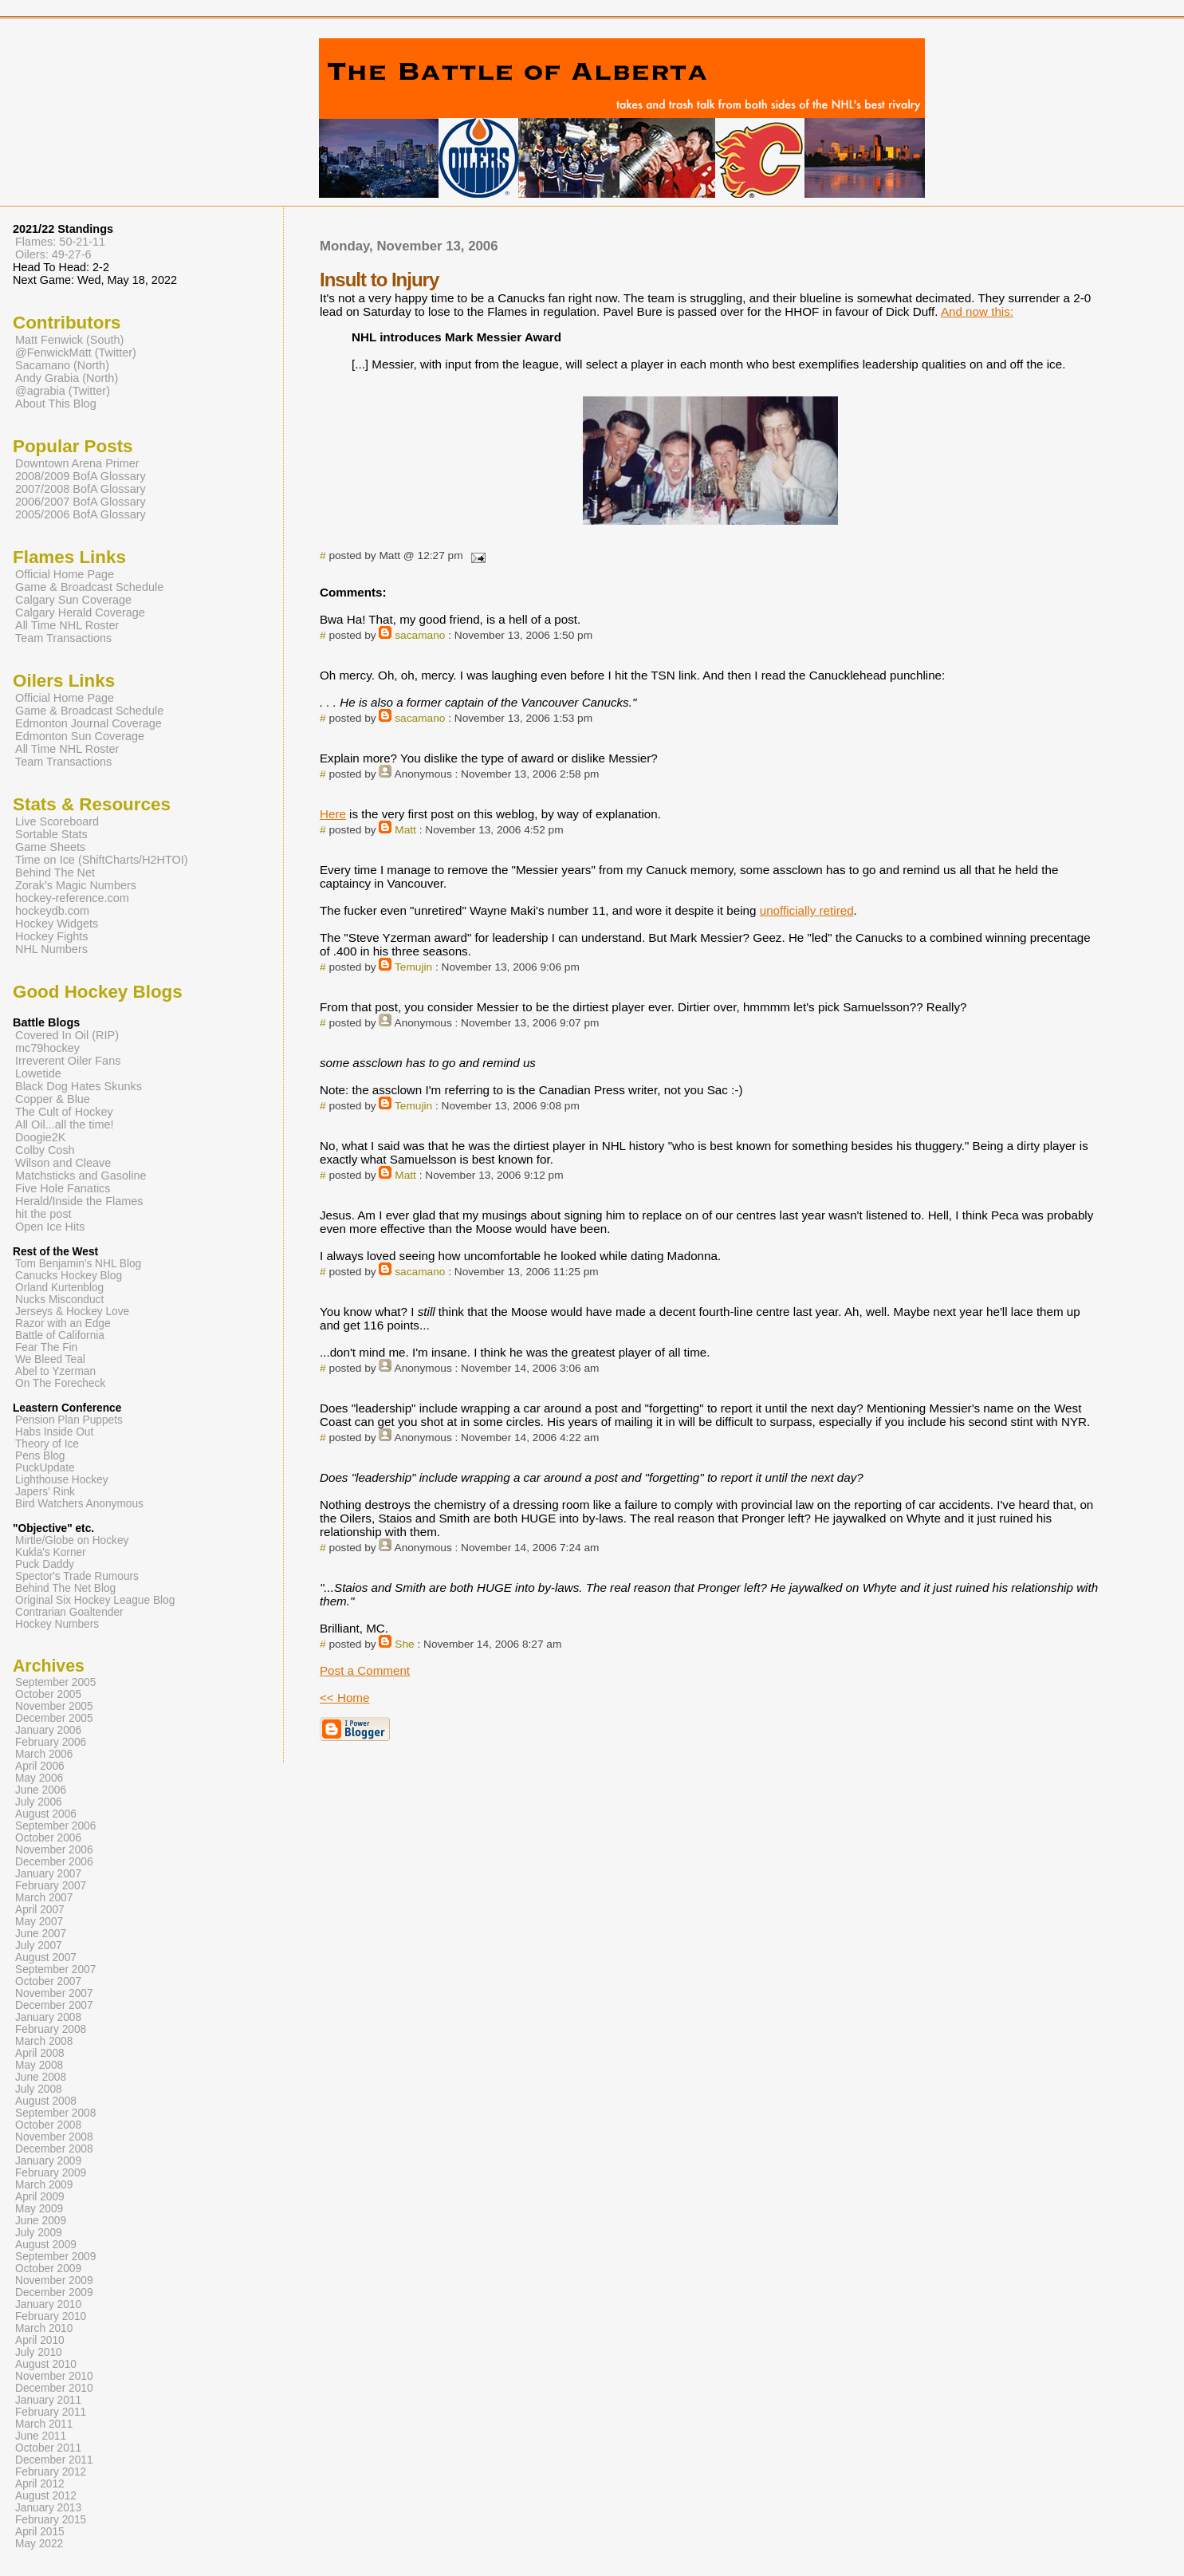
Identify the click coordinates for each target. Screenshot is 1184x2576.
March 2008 (44, 2041)
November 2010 (54, 2376)
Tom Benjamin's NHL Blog (78, 1264)
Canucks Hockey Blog (68, 1276)
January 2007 (48, 1874)
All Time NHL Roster (67, 625)
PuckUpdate (45, 1468)
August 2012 (46, 2496)
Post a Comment (365, 1670)
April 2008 (40, 2053)
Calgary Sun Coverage (73, 599)
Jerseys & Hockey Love (72, 1312)
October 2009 (48, 2269)
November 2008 (54, 2137)
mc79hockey (47, 1048)
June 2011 (40, 2436)
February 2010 (50, 2316)
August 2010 (46, 2364)
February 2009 (50, 2173)
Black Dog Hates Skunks (78, 1086)
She (404, 1644)
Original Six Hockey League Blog (95, 1600)
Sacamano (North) (62, 365)
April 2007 (40, 1910)
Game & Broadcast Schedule (89, 587)
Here (333, 814)
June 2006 (40, 1790)
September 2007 (55, 1969)
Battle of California (59, 1335)
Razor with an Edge (63, 1323)
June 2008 (40, 2077)
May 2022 (39, 2544)
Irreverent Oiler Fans (67, 1060)
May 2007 (39, 1922)
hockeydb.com (52, 910)
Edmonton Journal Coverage (88, 723)
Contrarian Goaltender (69, 1612)
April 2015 (40, 2532)
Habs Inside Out (54, 1432)
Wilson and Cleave (63, 1162)
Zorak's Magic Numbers (75, 885)
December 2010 (54, 2388)
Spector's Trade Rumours (77, 1576)
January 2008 (48, 2017)
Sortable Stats (51, 834)
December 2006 (54, 1862)
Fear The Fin (46, 1347)
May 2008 (39, 2065)
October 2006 (48, 1838)
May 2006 (39, 1778)
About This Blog (55, 403)
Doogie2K (40, 1137)
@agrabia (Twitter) (62, 390)
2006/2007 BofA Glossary (80, 501)
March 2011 (44, 2424)
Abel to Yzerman (55, 1371)
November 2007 (54, 1993)
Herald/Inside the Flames (79, 1201)
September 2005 (55, 1682)
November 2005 (54, 1706)
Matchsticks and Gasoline (81, 1175)
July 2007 (38, 1946)
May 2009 (39, 2209)
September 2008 (55, 2113)
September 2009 (55, 2257)
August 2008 (46, 2101)
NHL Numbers (51, 949)
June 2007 (40, 1934)
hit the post (43, 1213)
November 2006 (54, 1850)
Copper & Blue (52, 1099)
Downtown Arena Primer (77, 463)
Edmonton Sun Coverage (79, 736)
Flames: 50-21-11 (60, 241)
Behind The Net (55, 872)
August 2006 (46, 1814)
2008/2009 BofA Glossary (80, 476)
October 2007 (48, 1981)
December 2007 (54, 2005)
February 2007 (50, 1886)
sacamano (420, 635)
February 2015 (50, 2520)
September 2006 (55, 1826)
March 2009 (44, 2185)
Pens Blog (40, 1456)
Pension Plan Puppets (69, 1420)
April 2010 (40, 2340)
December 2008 (54, 2149)
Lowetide (38, 1073)
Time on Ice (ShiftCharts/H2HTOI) (101, 859)
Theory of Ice (47, 1444)
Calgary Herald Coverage (80, 612)
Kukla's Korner (50, 1552)
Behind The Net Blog (65, 1588)
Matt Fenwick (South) (69, 339)
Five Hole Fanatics (63, 1188)
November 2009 (54, 2280)
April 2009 (40, 2197)
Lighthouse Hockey (61, 1480)
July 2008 (38, 2089)
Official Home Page (64, 574)
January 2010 (48, 2304)
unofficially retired (807, 910)
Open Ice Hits (50, 1226)
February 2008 (50, 2029)
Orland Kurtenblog (59, 1288)
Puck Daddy (44, 1564)
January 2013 (48, 2508)
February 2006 (50, 1742)
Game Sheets (50, 847)
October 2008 (48, 2125)
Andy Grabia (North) (66, 378)
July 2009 (38, 2233)
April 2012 (40, 2484)
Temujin (413, 967)
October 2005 (48, 1694)
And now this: (977, 311)
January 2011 (48, 2400)
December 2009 (54, 2292)
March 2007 (44, 1898)
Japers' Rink (45, 1492)
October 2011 (48, 2448)
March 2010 (44, 2328)
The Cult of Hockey (64, 1111)
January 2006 (48, 1730)
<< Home (344, 1697)
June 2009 (40, 2221)
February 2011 (50, 2412)
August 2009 (46, 2245)
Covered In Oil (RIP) (67, 1035)
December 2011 (54, 2460)
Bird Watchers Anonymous (79, 1504)
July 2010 (38, 2352)
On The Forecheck (60, 1383)
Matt (405, 830)
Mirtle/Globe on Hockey (71, 1540)
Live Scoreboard (57, 821)
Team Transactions (63, 638)
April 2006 (40, 1766)
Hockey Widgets (56, 923)
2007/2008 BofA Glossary (80, 489)
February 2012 (50, 2472)
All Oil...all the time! (64, 1124)
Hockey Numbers (57, 1624)
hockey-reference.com (72, 898)
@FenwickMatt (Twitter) (75, 352)
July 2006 (38, 1802)
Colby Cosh (45, 1150)
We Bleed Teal (50, 1359)
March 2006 (44, 1754)
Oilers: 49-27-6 (53, 254)
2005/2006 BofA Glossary (80, 514)
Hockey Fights (51, 936)
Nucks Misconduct (59, 1300)
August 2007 (46, 1958)
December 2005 (54, 1718)
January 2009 (48, 2161)
